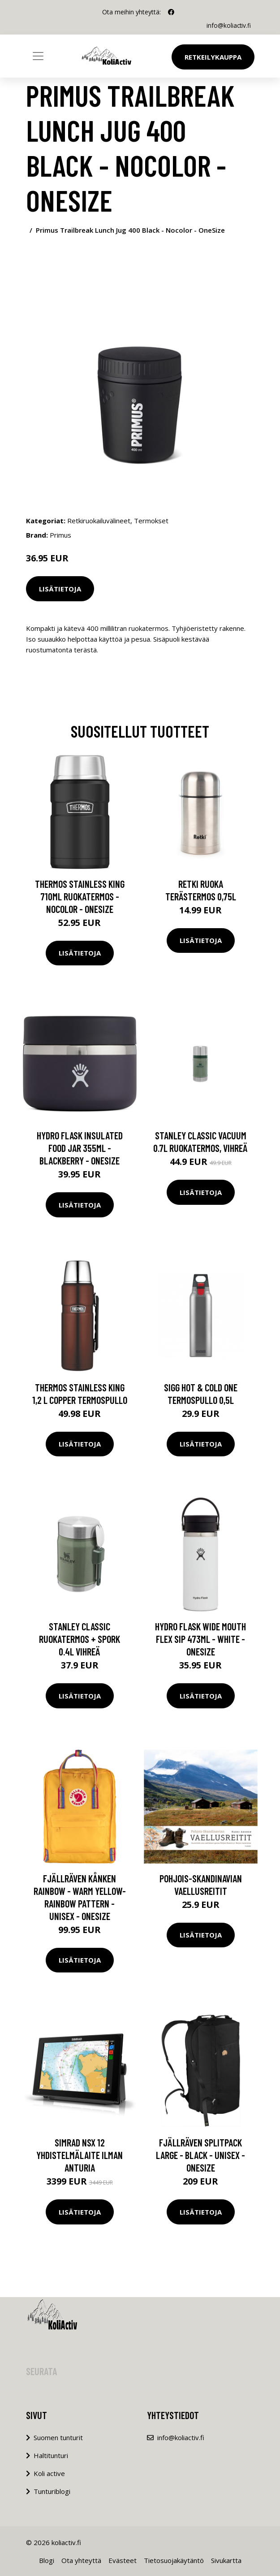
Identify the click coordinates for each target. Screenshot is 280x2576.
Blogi (46, 2559)
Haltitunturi (51, 2454)
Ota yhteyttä (81, 2559)
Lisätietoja (60, 588)
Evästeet (122, 2559)
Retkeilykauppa (213, 56)
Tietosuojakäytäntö (174, 2559)
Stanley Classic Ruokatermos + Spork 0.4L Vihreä (79, 1638)
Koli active (49, 2472)
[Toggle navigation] (38, 56)
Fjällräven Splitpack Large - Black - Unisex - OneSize (200, 2155)
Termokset (151, 520)
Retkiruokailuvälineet (98, 520)
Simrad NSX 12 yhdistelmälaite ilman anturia (79, 2155)
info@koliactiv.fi (228, 25)
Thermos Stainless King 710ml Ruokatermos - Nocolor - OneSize (80, 895)
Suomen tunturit (58, 2437)
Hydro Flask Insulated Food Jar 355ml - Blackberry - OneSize (80, 1147)
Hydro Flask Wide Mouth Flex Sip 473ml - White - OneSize (200, 1638)
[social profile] (171, 12)
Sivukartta (226, 2559)
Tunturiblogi (52, 2490)
